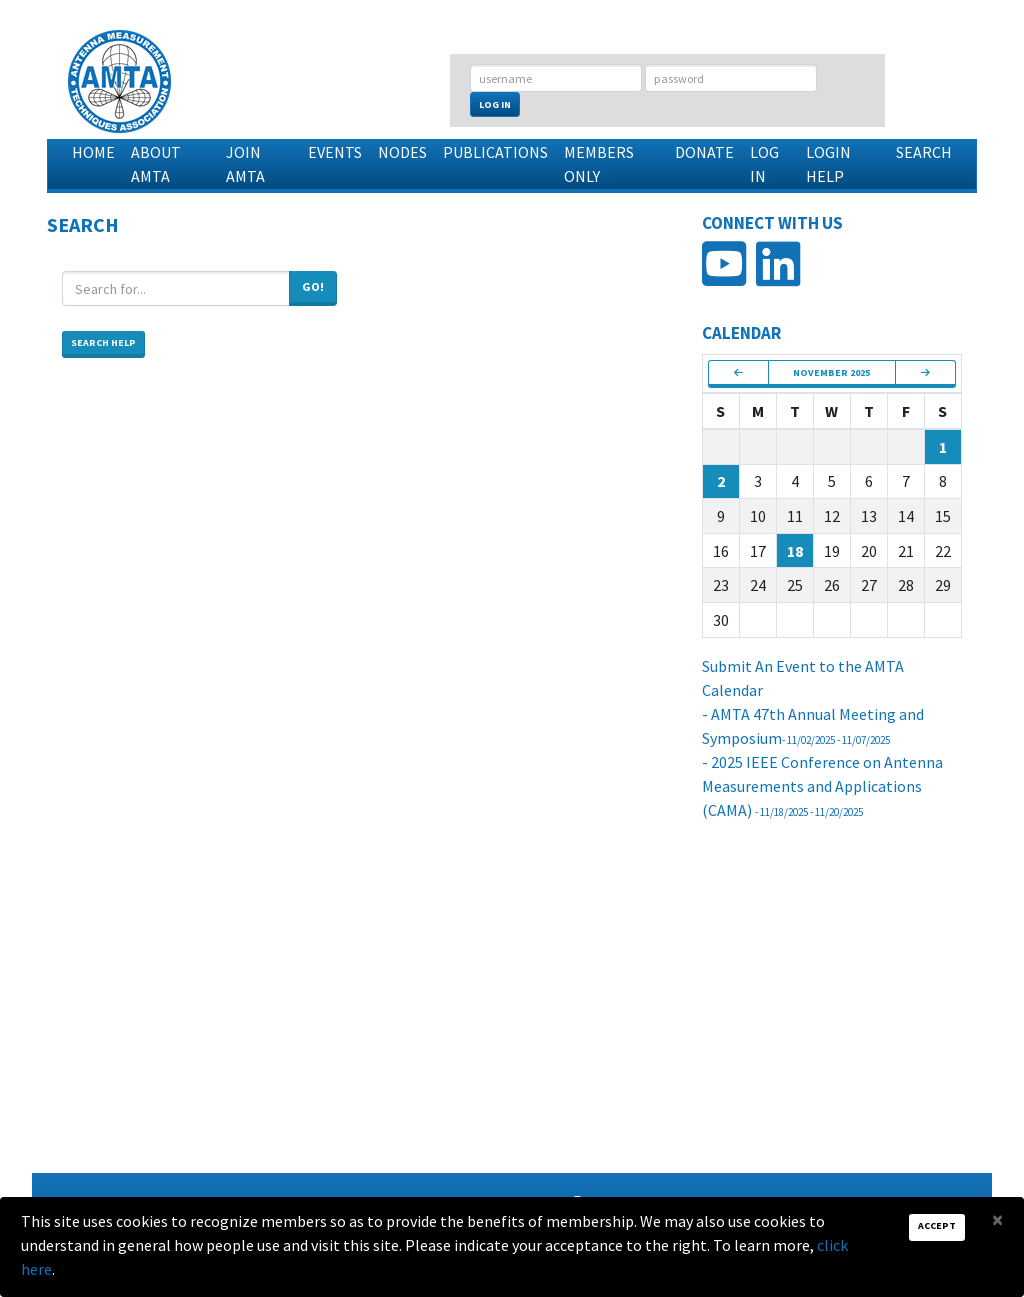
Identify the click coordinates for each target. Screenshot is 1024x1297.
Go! (313, 286)
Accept (937, 1225)
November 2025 (831, 372)
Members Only (599, 164)
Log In (495, 104)
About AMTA (156, 164)
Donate (704, 152)
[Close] (997, 1219)
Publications (495, 152)
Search (924, 152)
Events (335, 152)
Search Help (103, 342)
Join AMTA (245, 164)
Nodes (402, 152)
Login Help (828, 164)
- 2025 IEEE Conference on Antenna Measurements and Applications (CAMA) (822, 786)
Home (93, 152)
